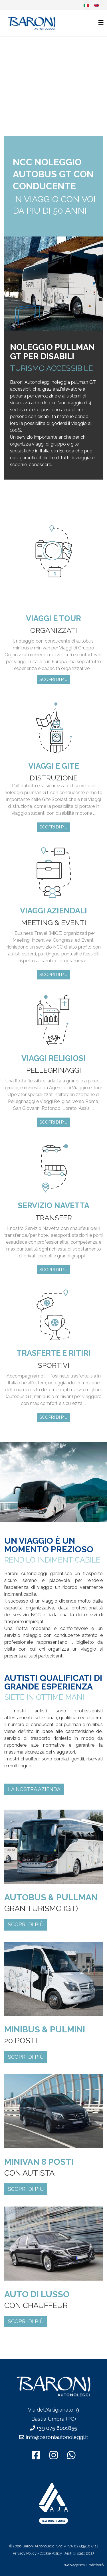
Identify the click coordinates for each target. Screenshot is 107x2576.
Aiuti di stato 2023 (79, 2553)
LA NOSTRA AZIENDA (34, 1789)
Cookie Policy (51, 2553)
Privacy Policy (25, 2553)
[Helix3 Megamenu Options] (101, 22)
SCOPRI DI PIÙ (53, 679)
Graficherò (95, 2565)
